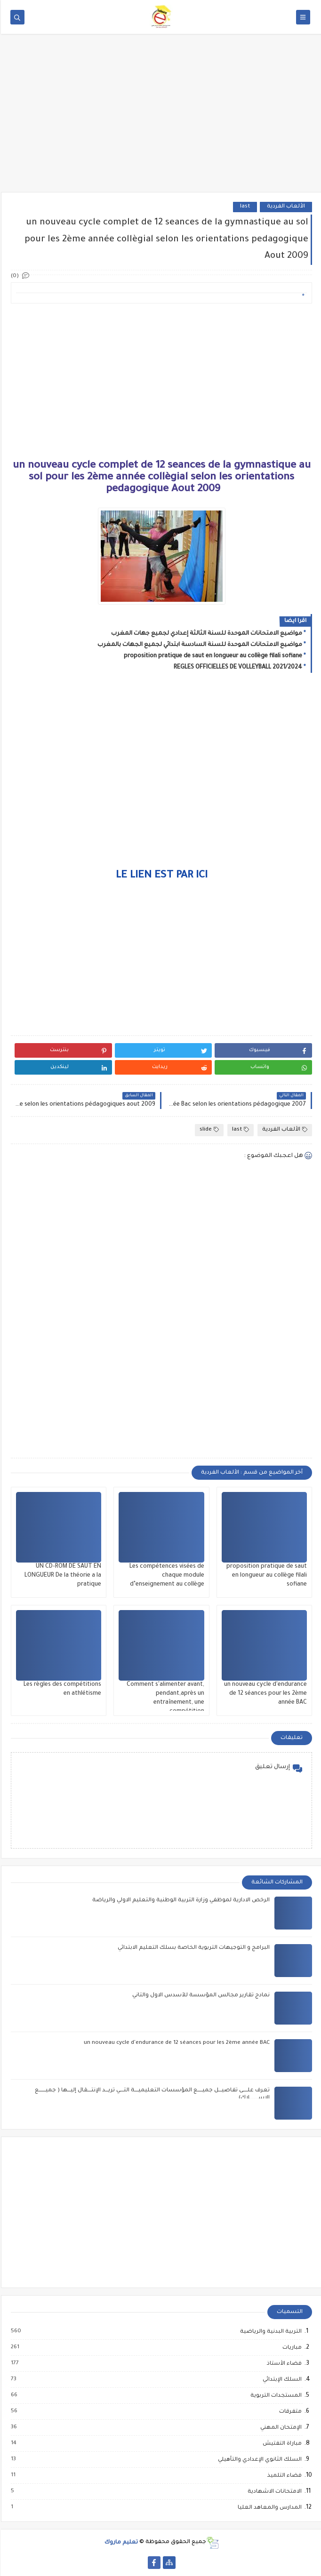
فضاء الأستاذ (283, 2364)
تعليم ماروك (120, 2542)
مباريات (291, 2348)
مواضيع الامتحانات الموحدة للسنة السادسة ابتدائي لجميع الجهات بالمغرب (198, 645)
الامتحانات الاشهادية (273, 2492)
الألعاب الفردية (285, 207)
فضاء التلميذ (283, 2476)
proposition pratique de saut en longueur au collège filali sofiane (212, 656)
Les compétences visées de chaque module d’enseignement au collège (165, 1575)
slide (208, 1130)
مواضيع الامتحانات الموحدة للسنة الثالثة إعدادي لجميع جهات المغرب (205, 633)
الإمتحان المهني (279, 2428)
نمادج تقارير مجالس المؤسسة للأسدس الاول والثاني (200, 1996)
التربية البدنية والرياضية (269, 2332)
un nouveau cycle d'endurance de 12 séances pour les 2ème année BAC (264, 1694)
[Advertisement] (160, 119)
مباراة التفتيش (281, 2444)
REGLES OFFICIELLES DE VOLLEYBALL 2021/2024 (237, 667)
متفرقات (289, 2412)
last (244, 207)
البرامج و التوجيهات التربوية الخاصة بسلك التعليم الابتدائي (193, 1948)
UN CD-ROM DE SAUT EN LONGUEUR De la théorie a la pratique (62, 1575)
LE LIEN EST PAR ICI (161, 876)
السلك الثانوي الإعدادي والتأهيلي (258, 2460)
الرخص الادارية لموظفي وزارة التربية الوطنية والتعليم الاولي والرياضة (180, 1901)
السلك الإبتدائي (281, 2380)
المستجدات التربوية (275, 2396)
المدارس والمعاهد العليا (268, 2508)
